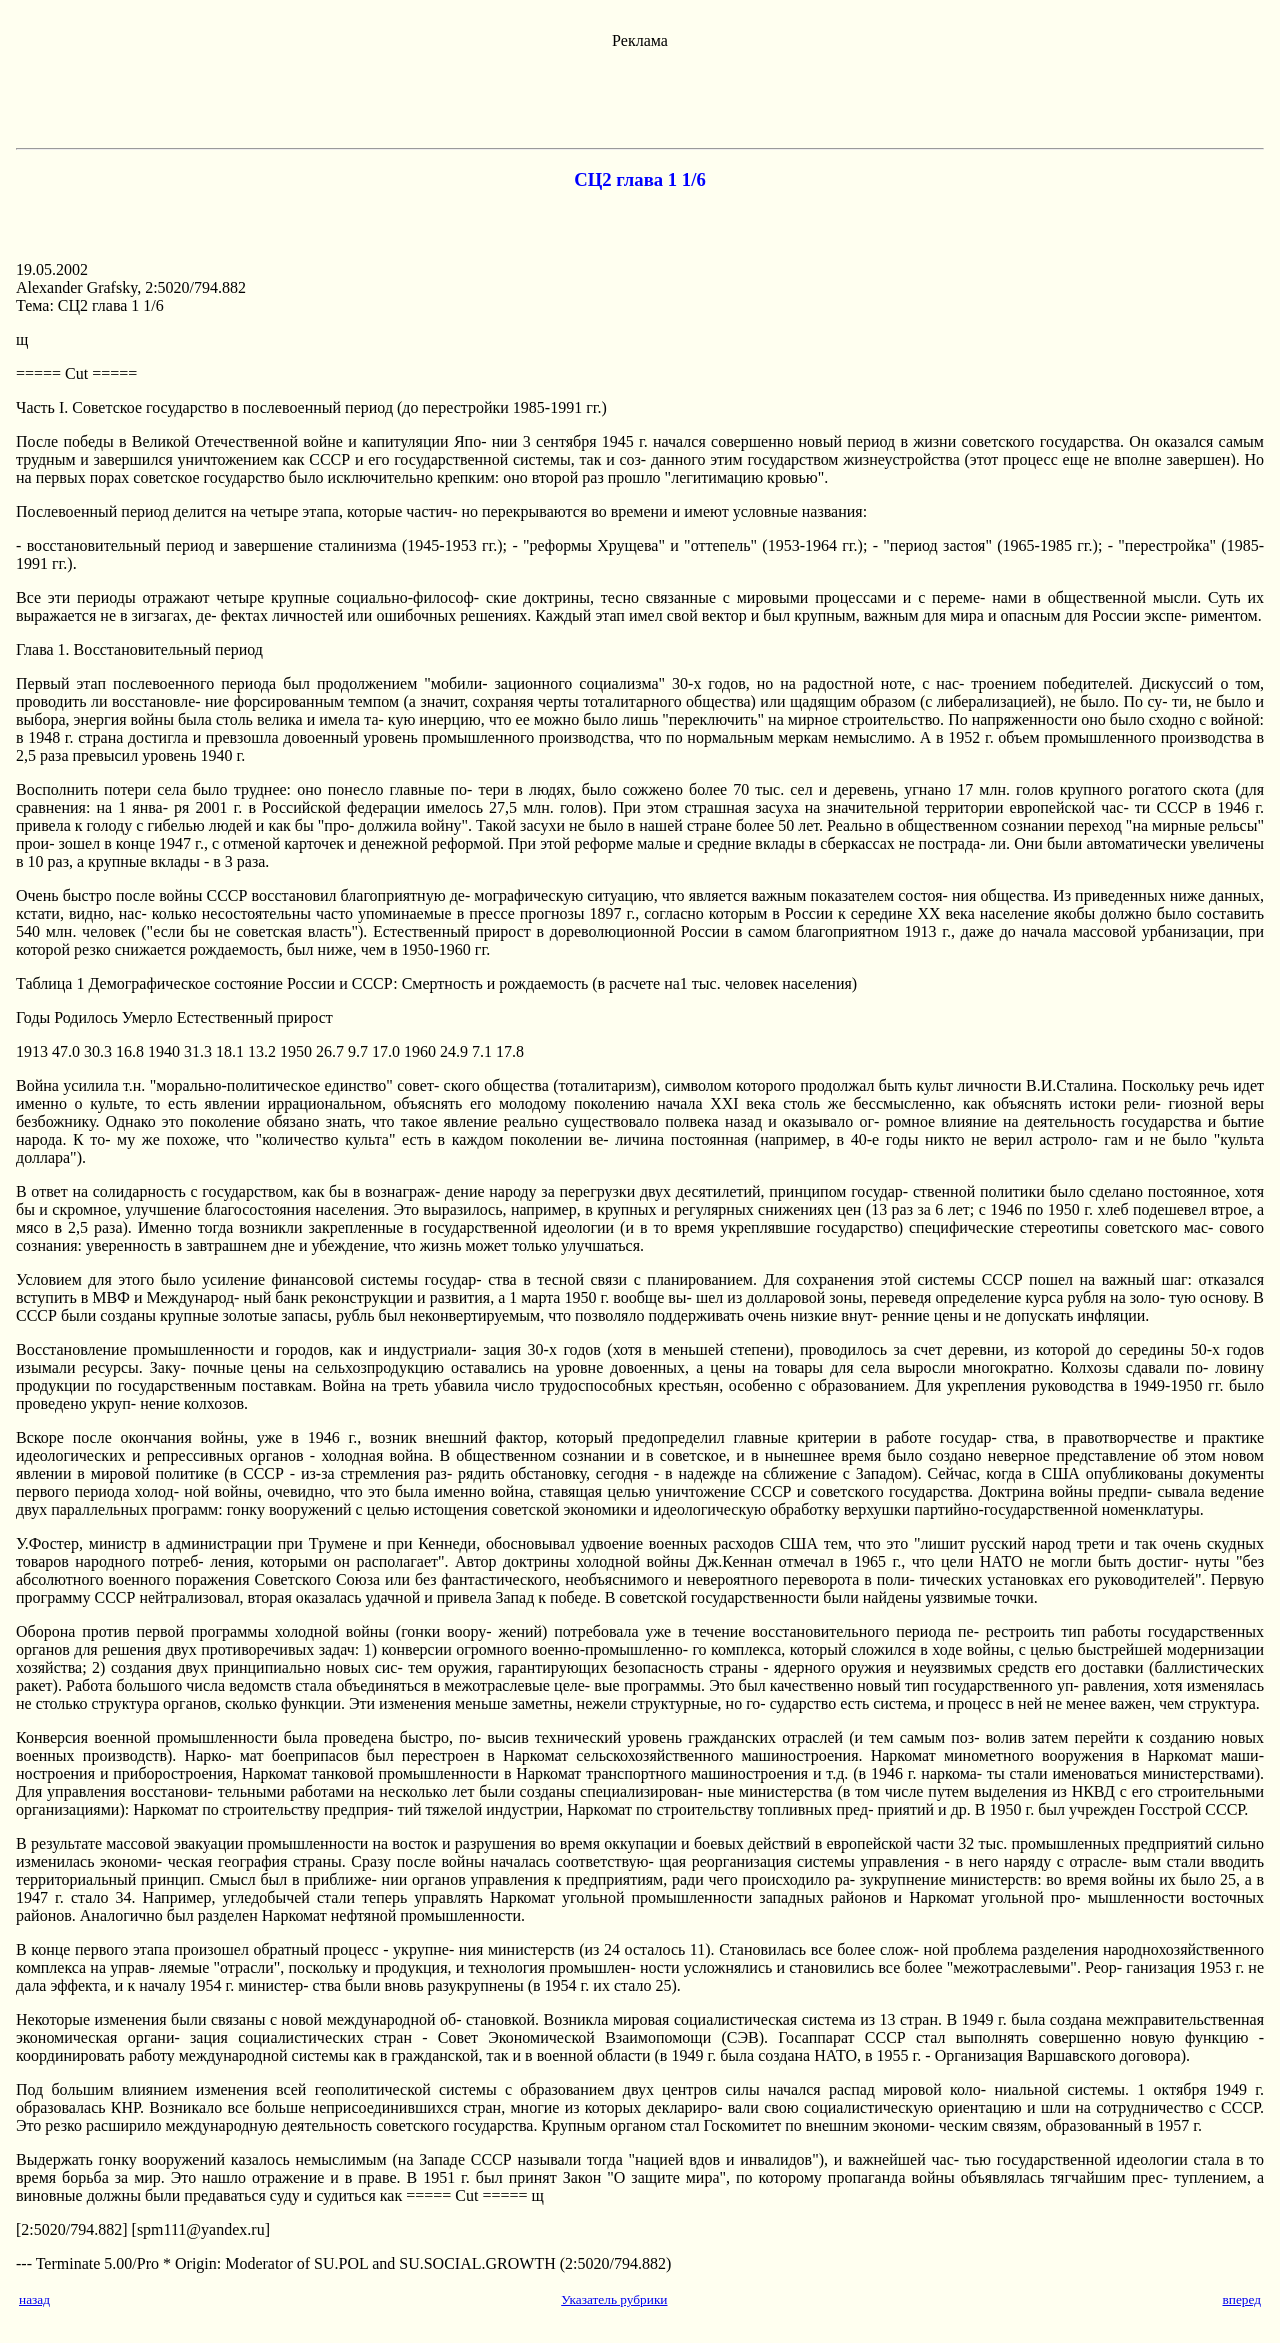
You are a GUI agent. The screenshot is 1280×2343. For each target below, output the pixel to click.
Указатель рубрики (614, 2299)
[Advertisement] (640, 95)
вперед (1241, 2299)
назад (34, 2299)
